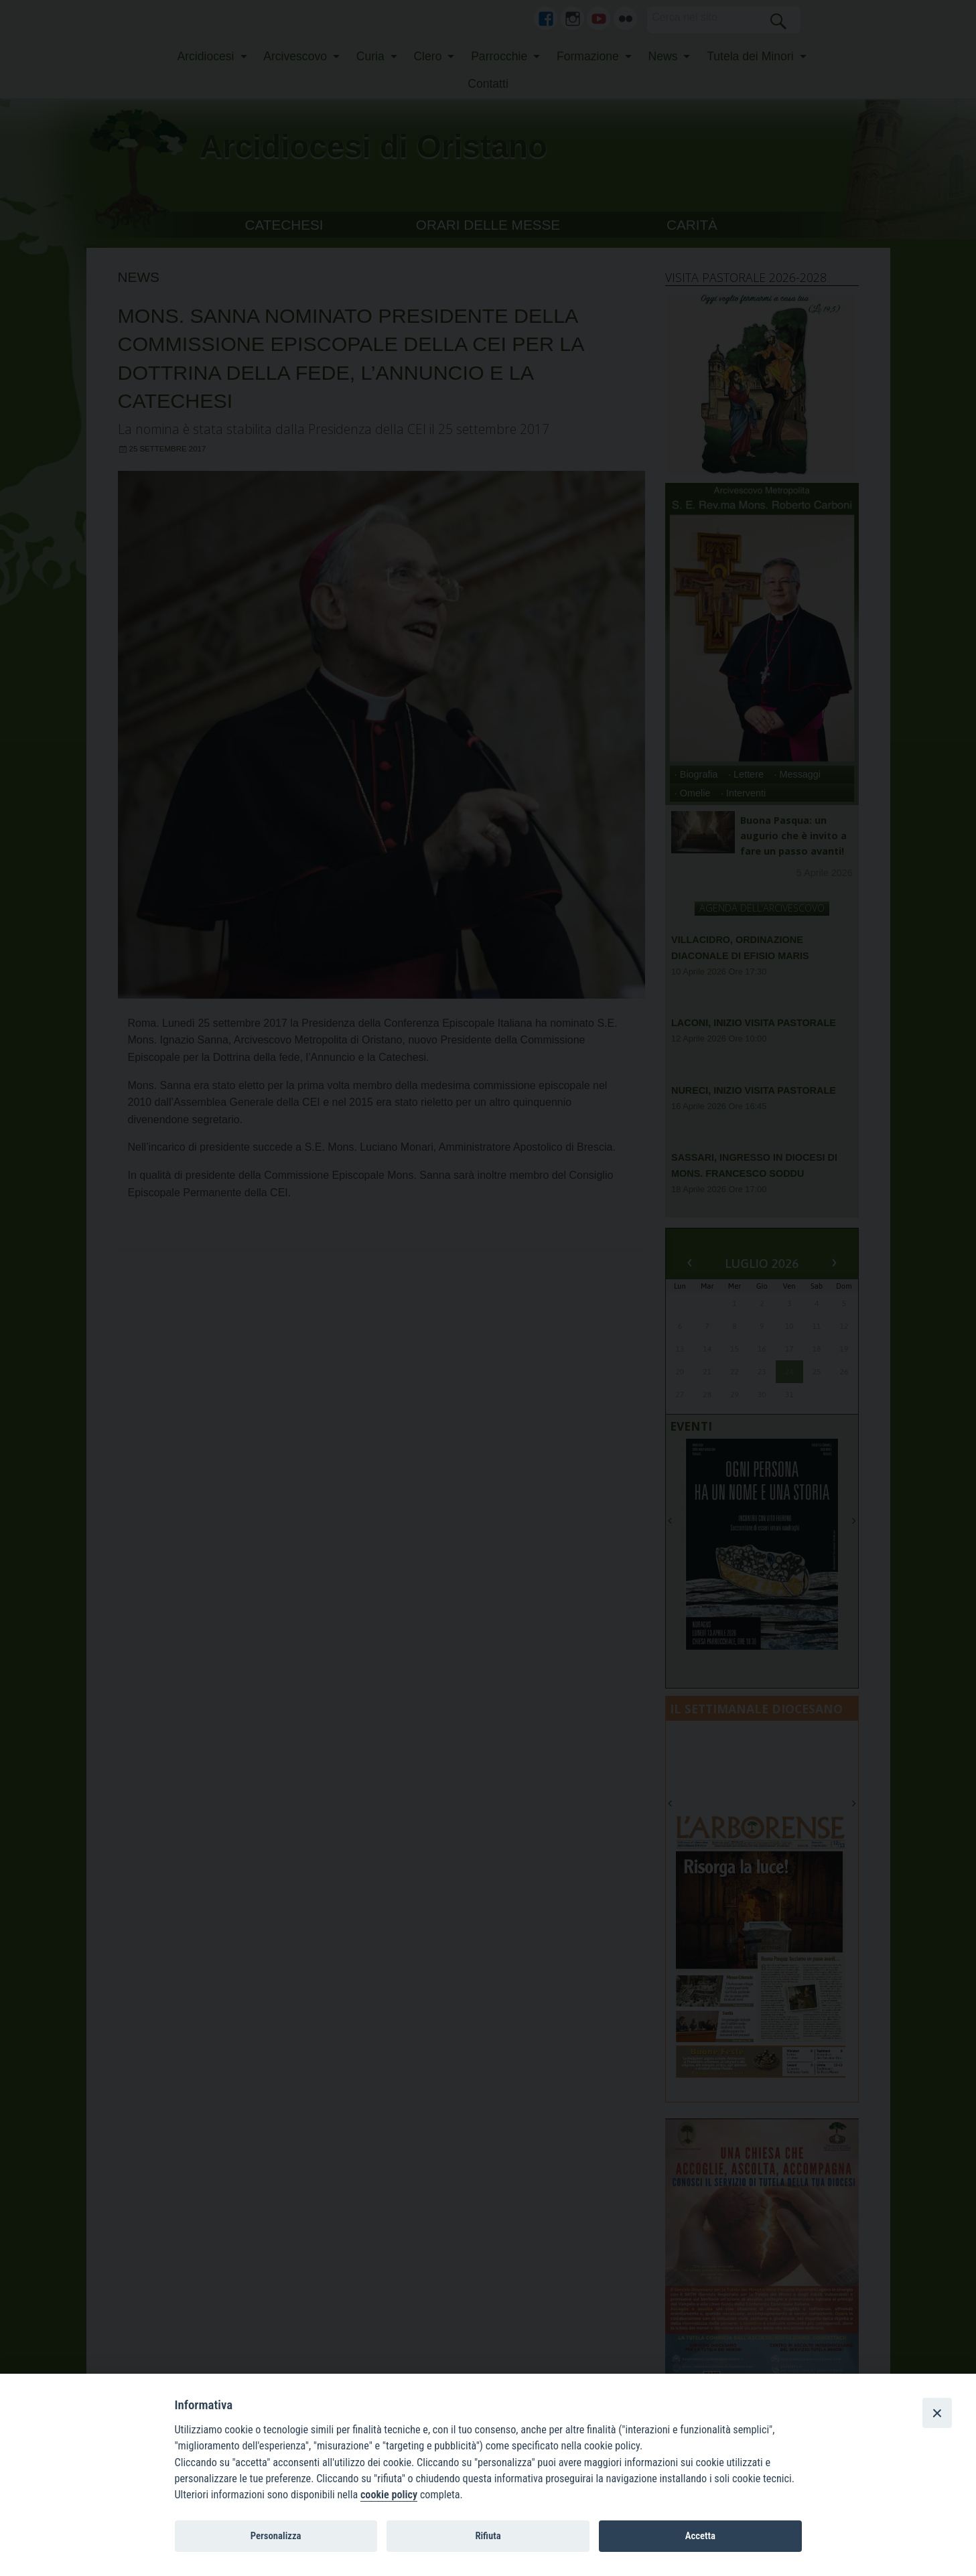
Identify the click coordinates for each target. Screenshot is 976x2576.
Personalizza (276, 2536)
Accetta (700, 2536)
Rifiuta (487, 2536)
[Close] (937, 2412)
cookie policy (388, 2494)
